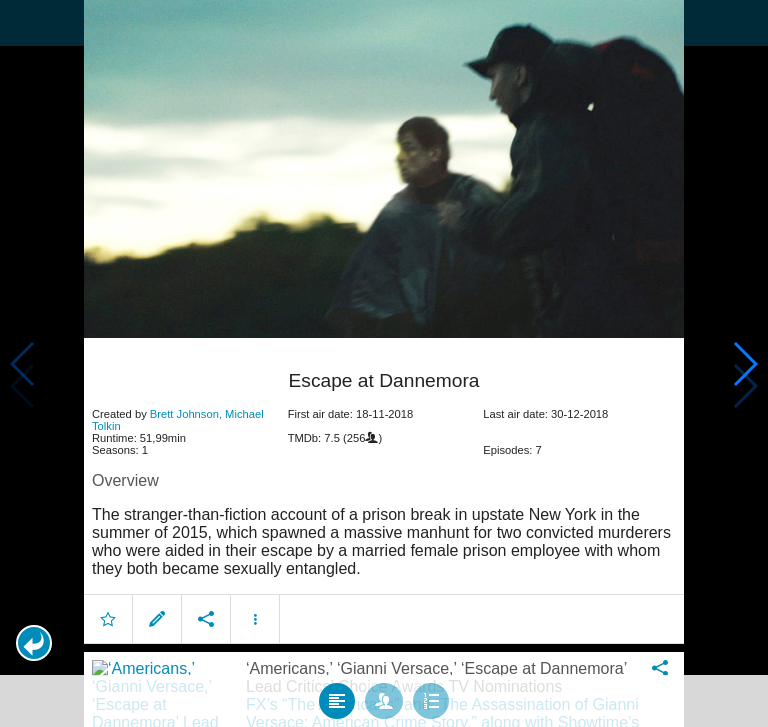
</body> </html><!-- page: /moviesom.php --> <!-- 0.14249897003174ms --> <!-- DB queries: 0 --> (384, 363)
